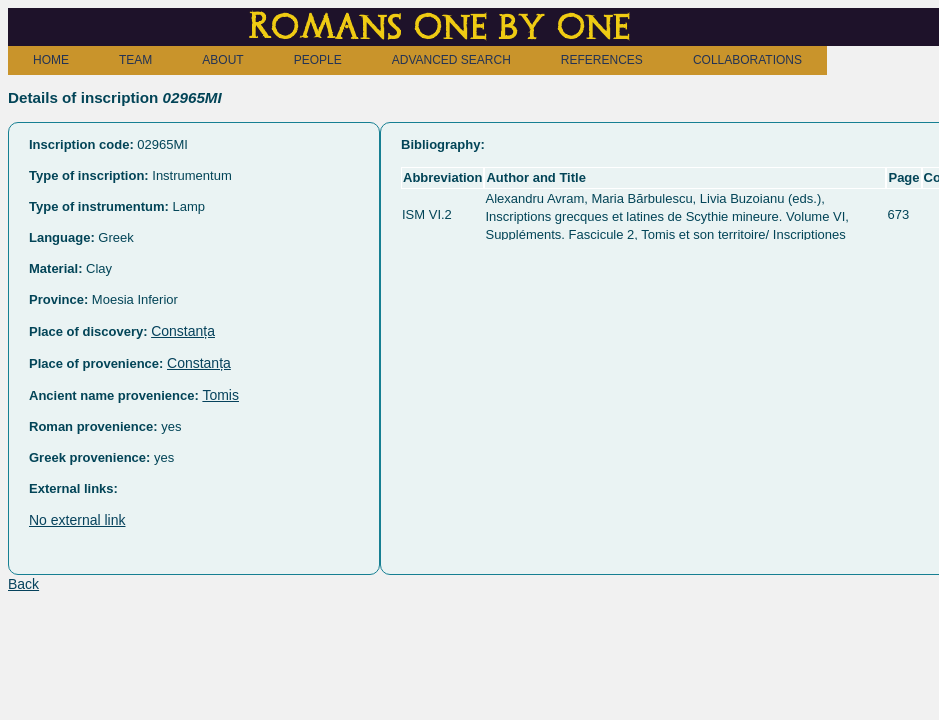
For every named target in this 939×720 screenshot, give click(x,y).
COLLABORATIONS (747, 60)
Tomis (220, 395)
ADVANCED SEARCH (451, 60)
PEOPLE (318, 60)
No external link (77, 520)
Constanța (183, 331)
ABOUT (222, 60)
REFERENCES (602, 60)
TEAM (135, 60)
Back (23, 584)
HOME (51, 60)
